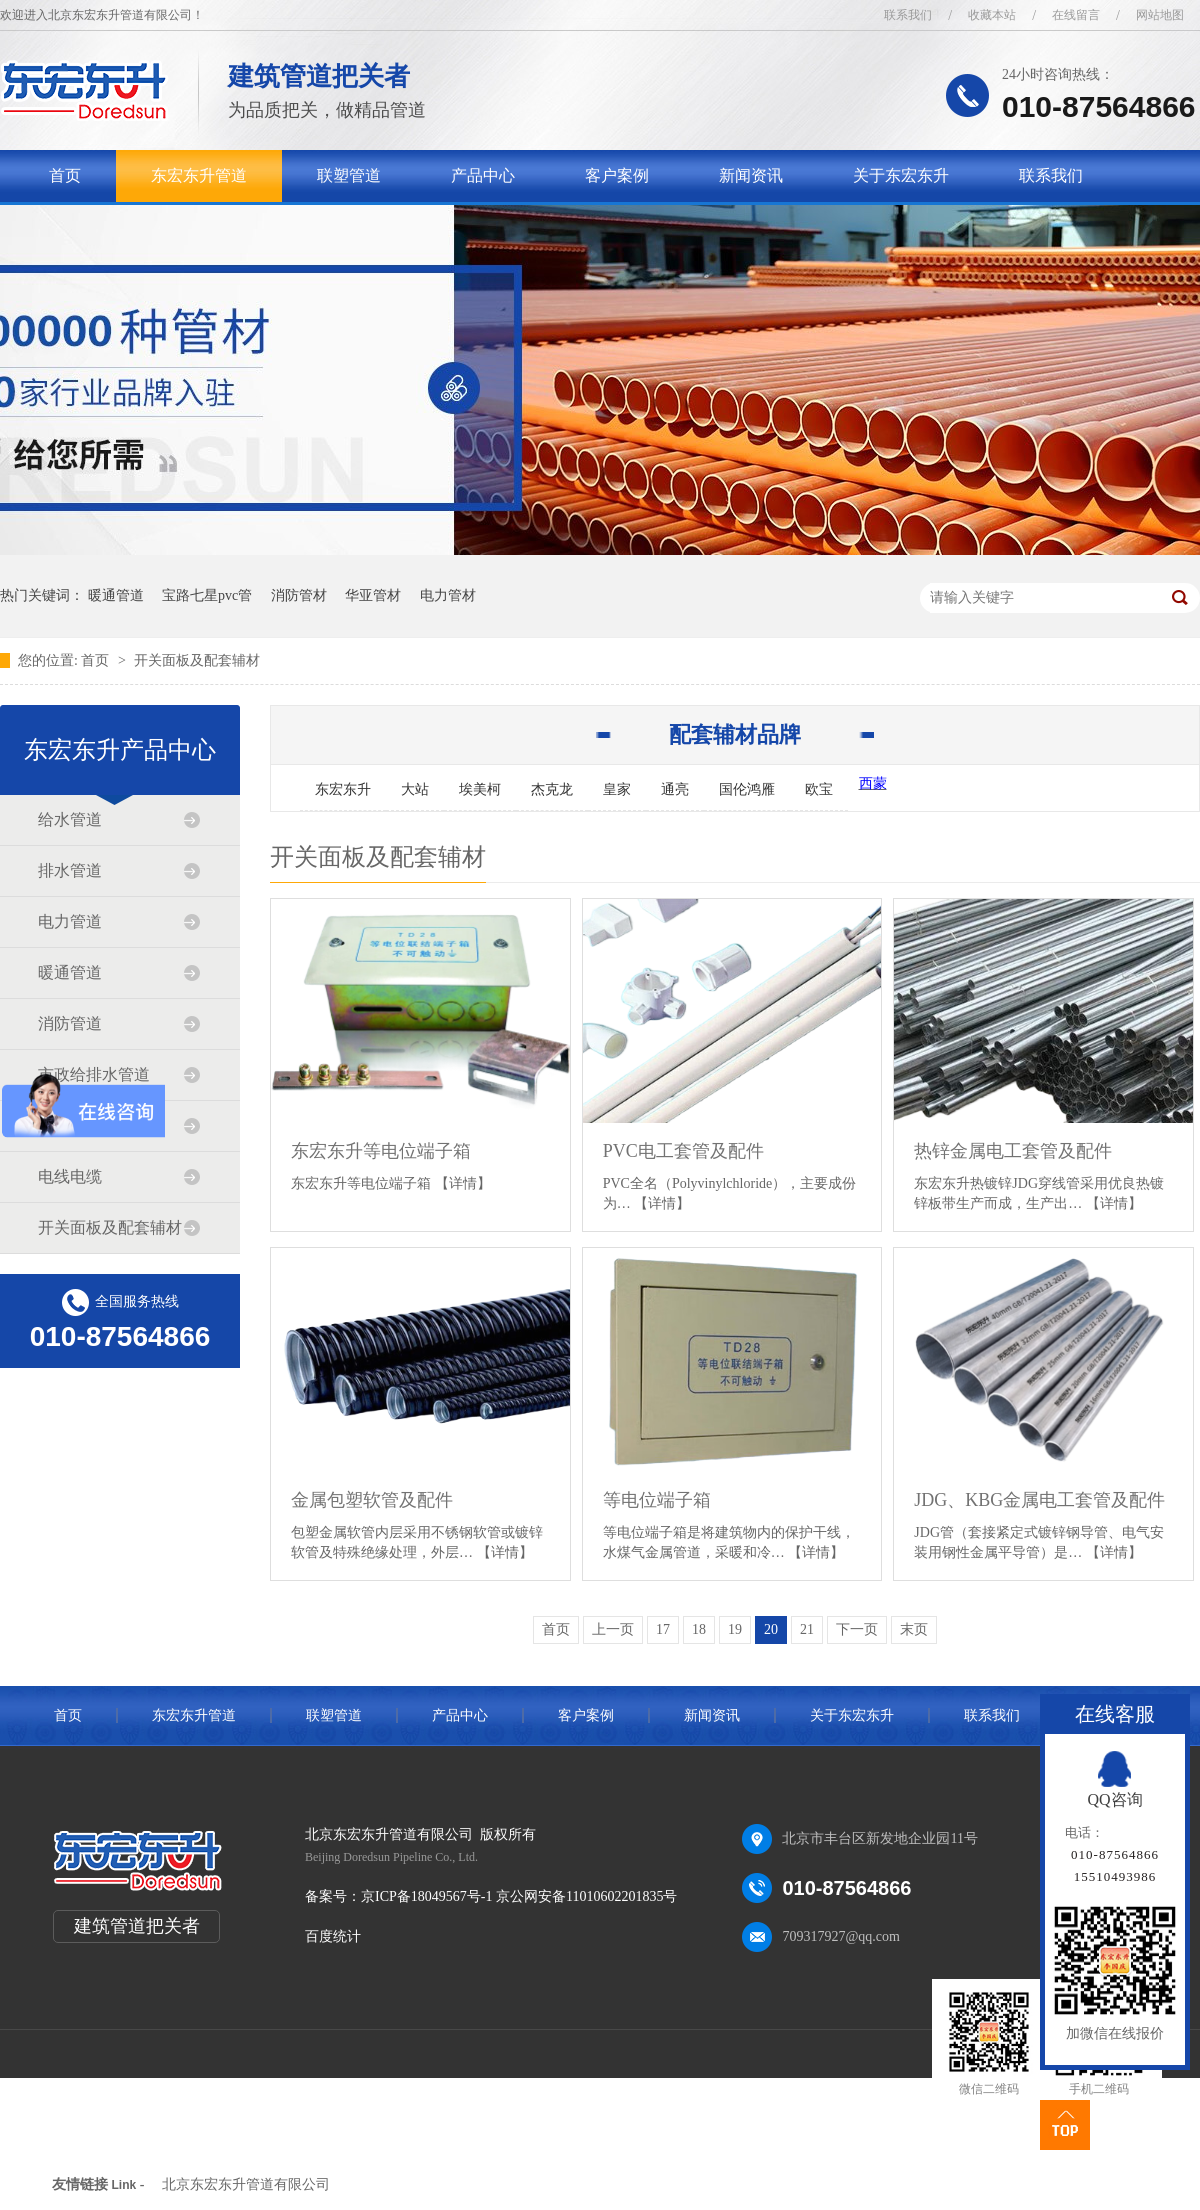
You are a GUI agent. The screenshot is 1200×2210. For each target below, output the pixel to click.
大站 (415, 789)
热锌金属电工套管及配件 (1013, 1151)
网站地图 (1160, 15)
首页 (65, 175)
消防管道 (70, 1023)
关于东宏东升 (901, 175)
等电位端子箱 (657, 1500)
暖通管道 (116, 595)
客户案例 (617, 175)
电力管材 (448, 595)
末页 (914, 1629)
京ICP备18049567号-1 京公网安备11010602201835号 (519, 1896)
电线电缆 (70, 1176)
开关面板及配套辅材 (197, 660)
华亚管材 (373, 595)
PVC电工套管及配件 (683, 1151)
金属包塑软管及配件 (372, 1500)
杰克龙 (552, 789)
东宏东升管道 (199, 175)
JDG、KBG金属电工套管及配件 (1039, 1500)
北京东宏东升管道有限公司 (246, 2184)
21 (807, 1629)
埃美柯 (480, 789)
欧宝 (819, 789)
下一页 (857, 1629)
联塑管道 (349, 175)
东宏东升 (343, 789)
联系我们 (908, 15)
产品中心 (483, 175)
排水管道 (70, 870)
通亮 (675, 789)
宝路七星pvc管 (207, 595)
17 (663, 1629)
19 (735, 1629)
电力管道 (70, 921)
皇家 (617, 789)
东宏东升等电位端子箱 (381, 1151)
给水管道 (70, 819)
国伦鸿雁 (747, 789)
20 (771, 1629)
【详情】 (463, 1183)
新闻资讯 (751, 175)
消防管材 (299, 595)
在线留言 (1076, 15)
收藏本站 (992, 15)
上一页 (613, 1629)
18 (699, 1629)
